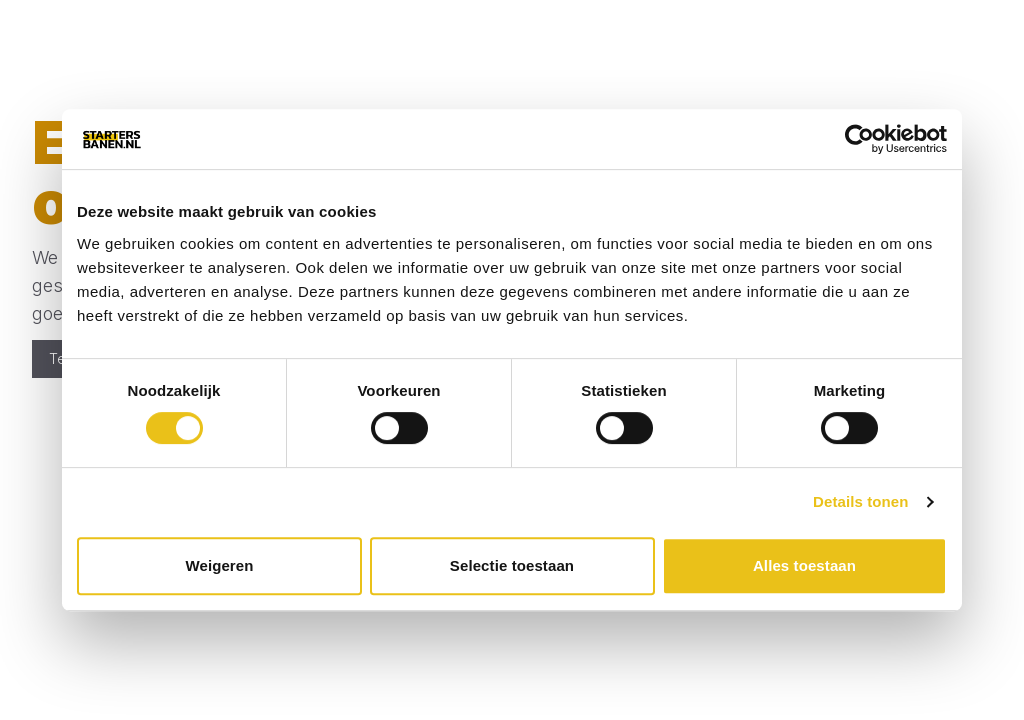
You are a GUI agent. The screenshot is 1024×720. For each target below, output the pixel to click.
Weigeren (219, 565)
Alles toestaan (804, 565)
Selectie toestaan (512, 565)
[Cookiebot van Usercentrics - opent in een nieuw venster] (859, 139)
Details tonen (860, 501)
